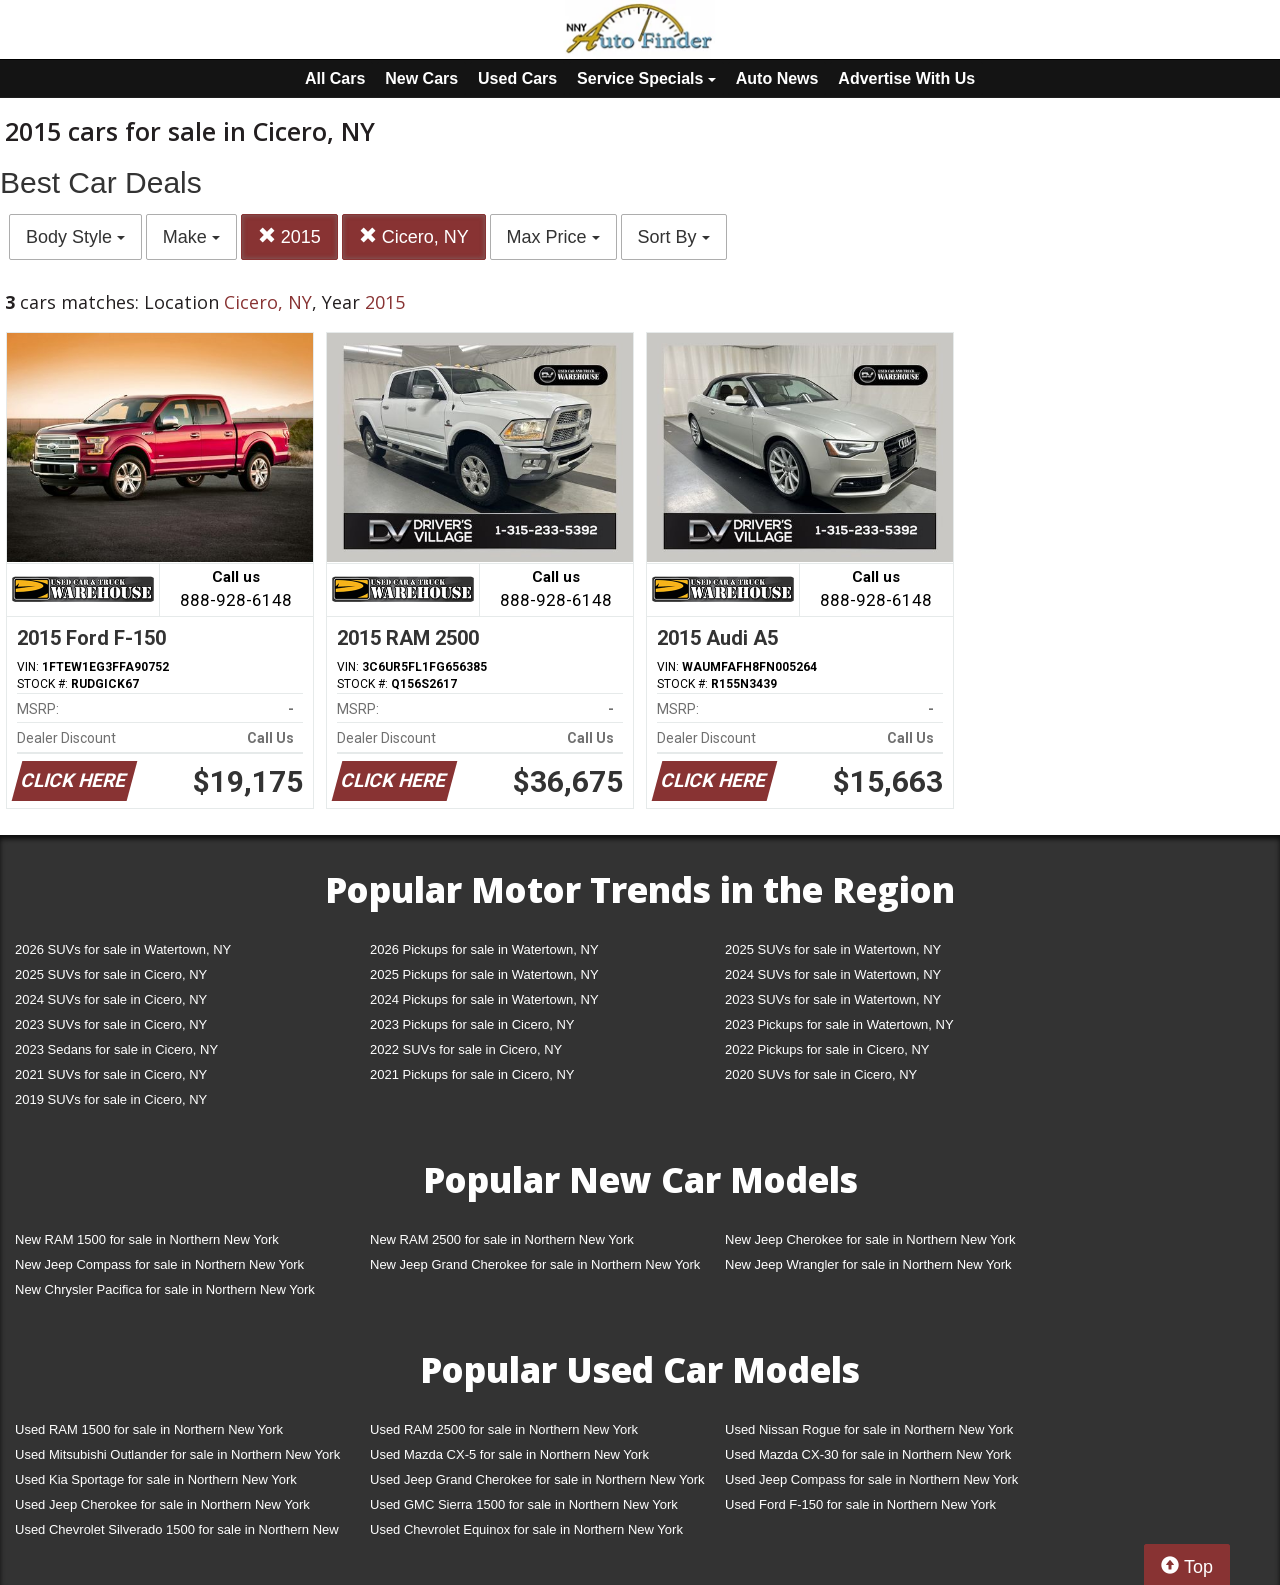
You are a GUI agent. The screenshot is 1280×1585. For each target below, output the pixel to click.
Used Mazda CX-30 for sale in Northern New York (868, 1454)
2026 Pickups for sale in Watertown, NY (484, 949)
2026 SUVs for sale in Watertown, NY (123, 949)
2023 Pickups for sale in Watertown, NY (839, 1024)
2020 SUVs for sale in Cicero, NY (821, 1074)
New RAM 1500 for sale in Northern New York (147, 1239)
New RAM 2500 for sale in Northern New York (502, 1239)
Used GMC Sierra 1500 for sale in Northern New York (524, 1504)
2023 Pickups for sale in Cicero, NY (472, 1024)
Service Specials (646, 78)
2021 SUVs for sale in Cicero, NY (111, 1074)
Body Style (75, 237)
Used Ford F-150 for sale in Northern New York (860, 1504)
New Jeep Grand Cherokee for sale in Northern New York (535, 1264)
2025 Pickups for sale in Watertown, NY (484, 974)
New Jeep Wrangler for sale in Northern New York (868, 1264)
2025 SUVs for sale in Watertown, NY (833, 949)
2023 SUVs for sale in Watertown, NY (833, 999)
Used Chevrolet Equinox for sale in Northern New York (526, 1529)
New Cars (421, 78)
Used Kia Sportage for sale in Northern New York (156, 1479)
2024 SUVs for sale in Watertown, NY (833, 974)
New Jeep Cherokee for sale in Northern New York (870, 1239)
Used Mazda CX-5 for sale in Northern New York (509, 1454)
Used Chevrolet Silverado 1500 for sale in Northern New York (177, 1533)
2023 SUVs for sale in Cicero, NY (111, 1024)
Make (191, 237)
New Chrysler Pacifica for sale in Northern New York (165, 1289)
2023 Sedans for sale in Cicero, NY (116, 1049)
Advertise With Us (906, 78)
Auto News (777, 78)
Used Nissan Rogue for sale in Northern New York (869, 1429)
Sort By (674, 237)
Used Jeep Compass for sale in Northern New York (871, 1479)
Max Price (553, 237)
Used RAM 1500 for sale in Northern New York (149, 1429)
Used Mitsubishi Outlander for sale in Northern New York (177, 1454)
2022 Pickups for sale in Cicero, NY (827, 1049)
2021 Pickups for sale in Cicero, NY (472, 1074)
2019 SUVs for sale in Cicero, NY (111, 1099)
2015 (289, 236)
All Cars (335, 78)
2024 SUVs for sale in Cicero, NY (111, 999)
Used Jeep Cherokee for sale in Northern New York (162, 1504)
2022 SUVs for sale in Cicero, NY (466, 1049)
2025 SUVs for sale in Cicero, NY (111, 974)
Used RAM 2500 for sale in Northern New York (504, 1429)
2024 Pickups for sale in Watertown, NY (484, 999)
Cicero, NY (414, 236)
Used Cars (517, 78)
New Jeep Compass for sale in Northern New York (159, 1264)
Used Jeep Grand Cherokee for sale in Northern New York (537, 1479)
